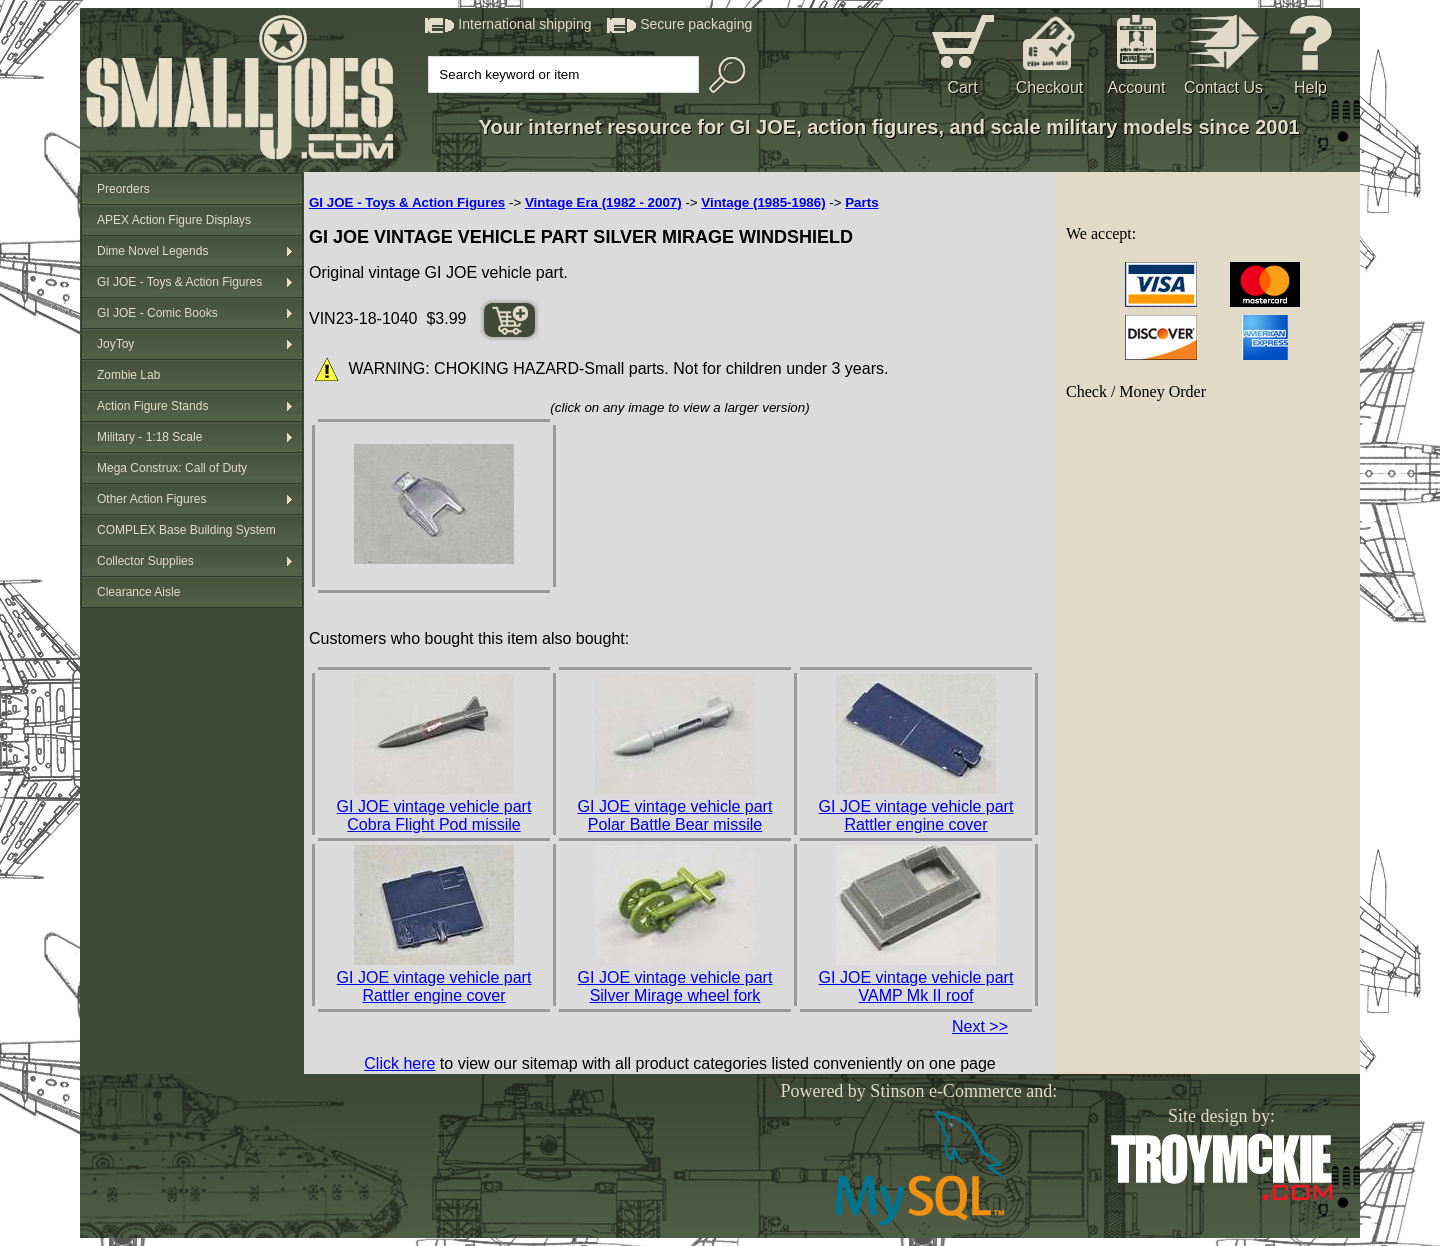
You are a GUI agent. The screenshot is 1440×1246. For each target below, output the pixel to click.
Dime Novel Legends (152, 251)
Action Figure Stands (152, 406)
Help (1310, 87)
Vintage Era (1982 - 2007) (603, 202)
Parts (861, 202)
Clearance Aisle (138, 592)
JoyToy (115, 344)
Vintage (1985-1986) (763, 202)
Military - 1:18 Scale (149, 437)
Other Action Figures (151, 499)
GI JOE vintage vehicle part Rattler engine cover (916, 815)
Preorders (123, 189)
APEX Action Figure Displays (174, 220)
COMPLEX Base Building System (186, 530)
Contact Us (1223, 87)
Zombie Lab (128, 375)
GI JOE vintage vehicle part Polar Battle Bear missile (675, 815)
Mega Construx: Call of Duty (172, 468)
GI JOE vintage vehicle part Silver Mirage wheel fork (675, 986)
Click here (399, 1063)
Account (1137, 87)
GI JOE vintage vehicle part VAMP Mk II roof (916, 986)
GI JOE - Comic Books (157, 313)
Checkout (1050, 87)
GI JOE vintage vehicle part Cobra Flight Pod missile (434, 815)
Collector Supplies (145, 561)
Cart (962, 87)
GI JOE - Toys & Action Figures (179, 282)
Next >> (980, 1026)
